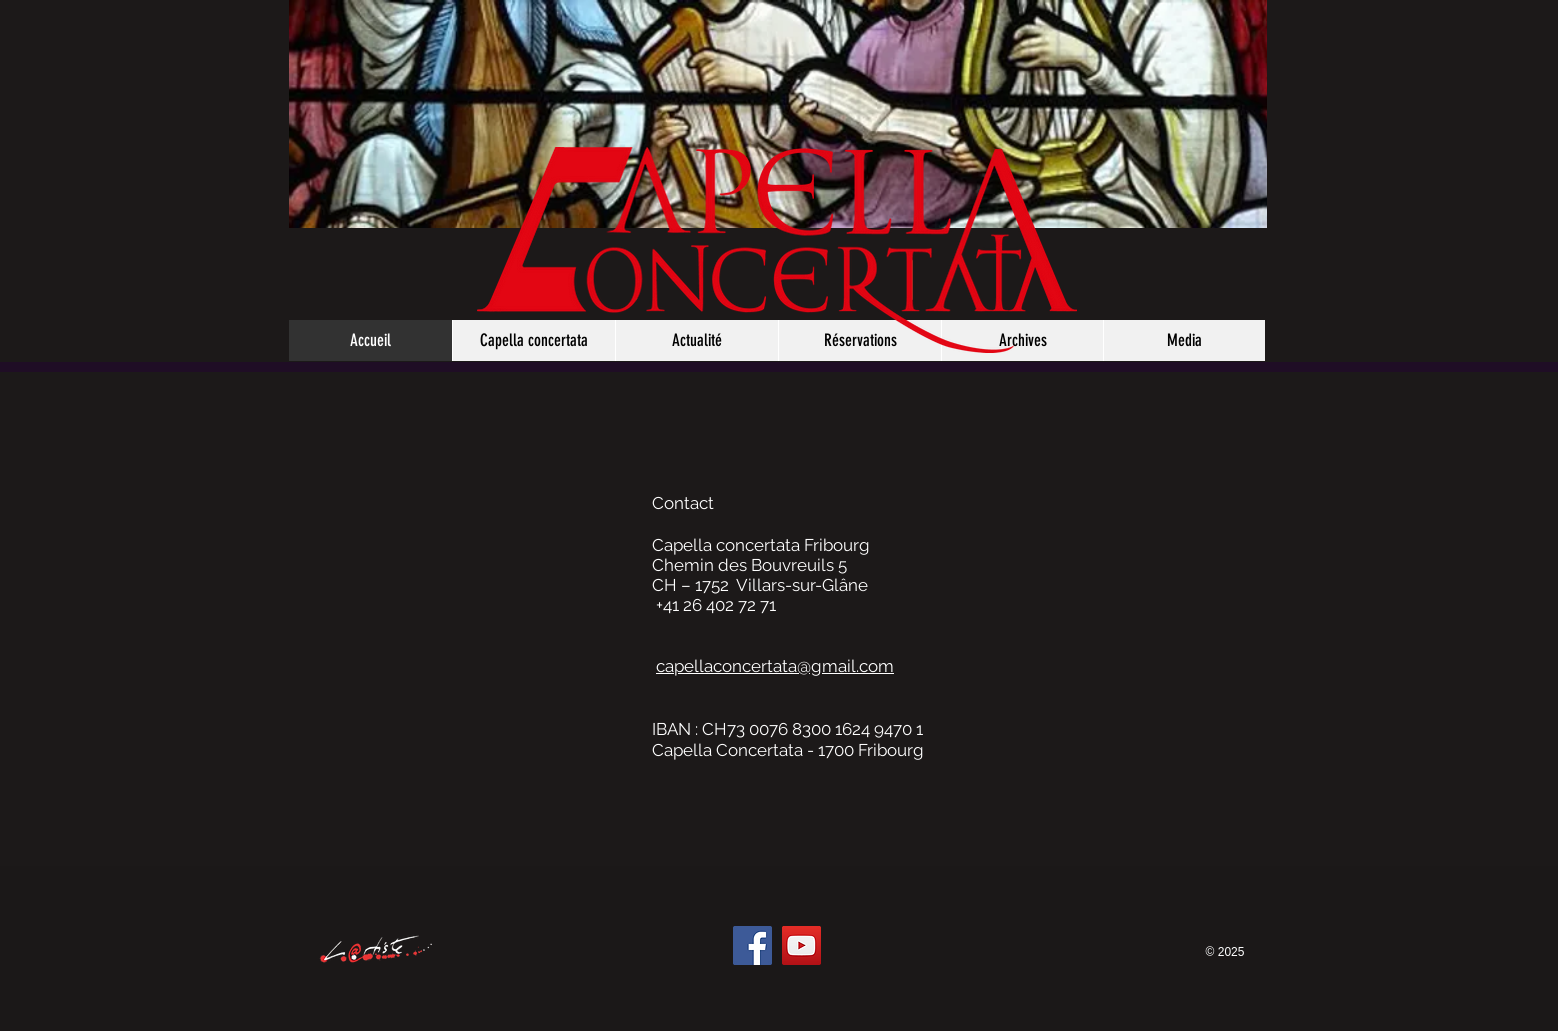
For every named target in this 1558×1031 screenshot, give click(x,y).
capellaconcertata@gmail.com (775, 666)
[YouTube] (801, 945)
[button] (1184, 340)
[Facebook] (752, 945)
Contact (683, 503)
